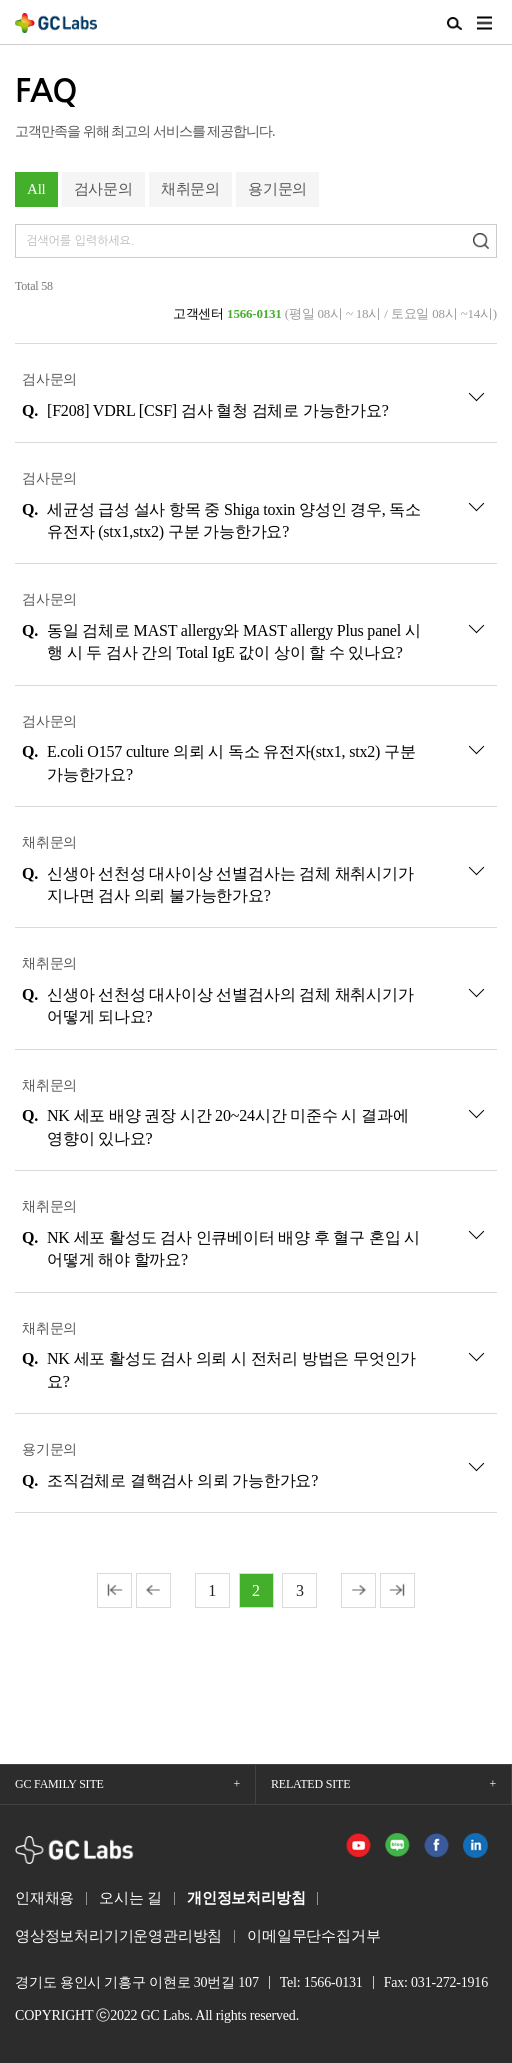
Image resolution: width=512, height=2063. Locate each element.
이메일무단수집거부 (313, 1936)
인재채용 (44, 1898)
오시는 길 (130, 1898)
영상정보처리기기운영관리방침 (118, 1936)
